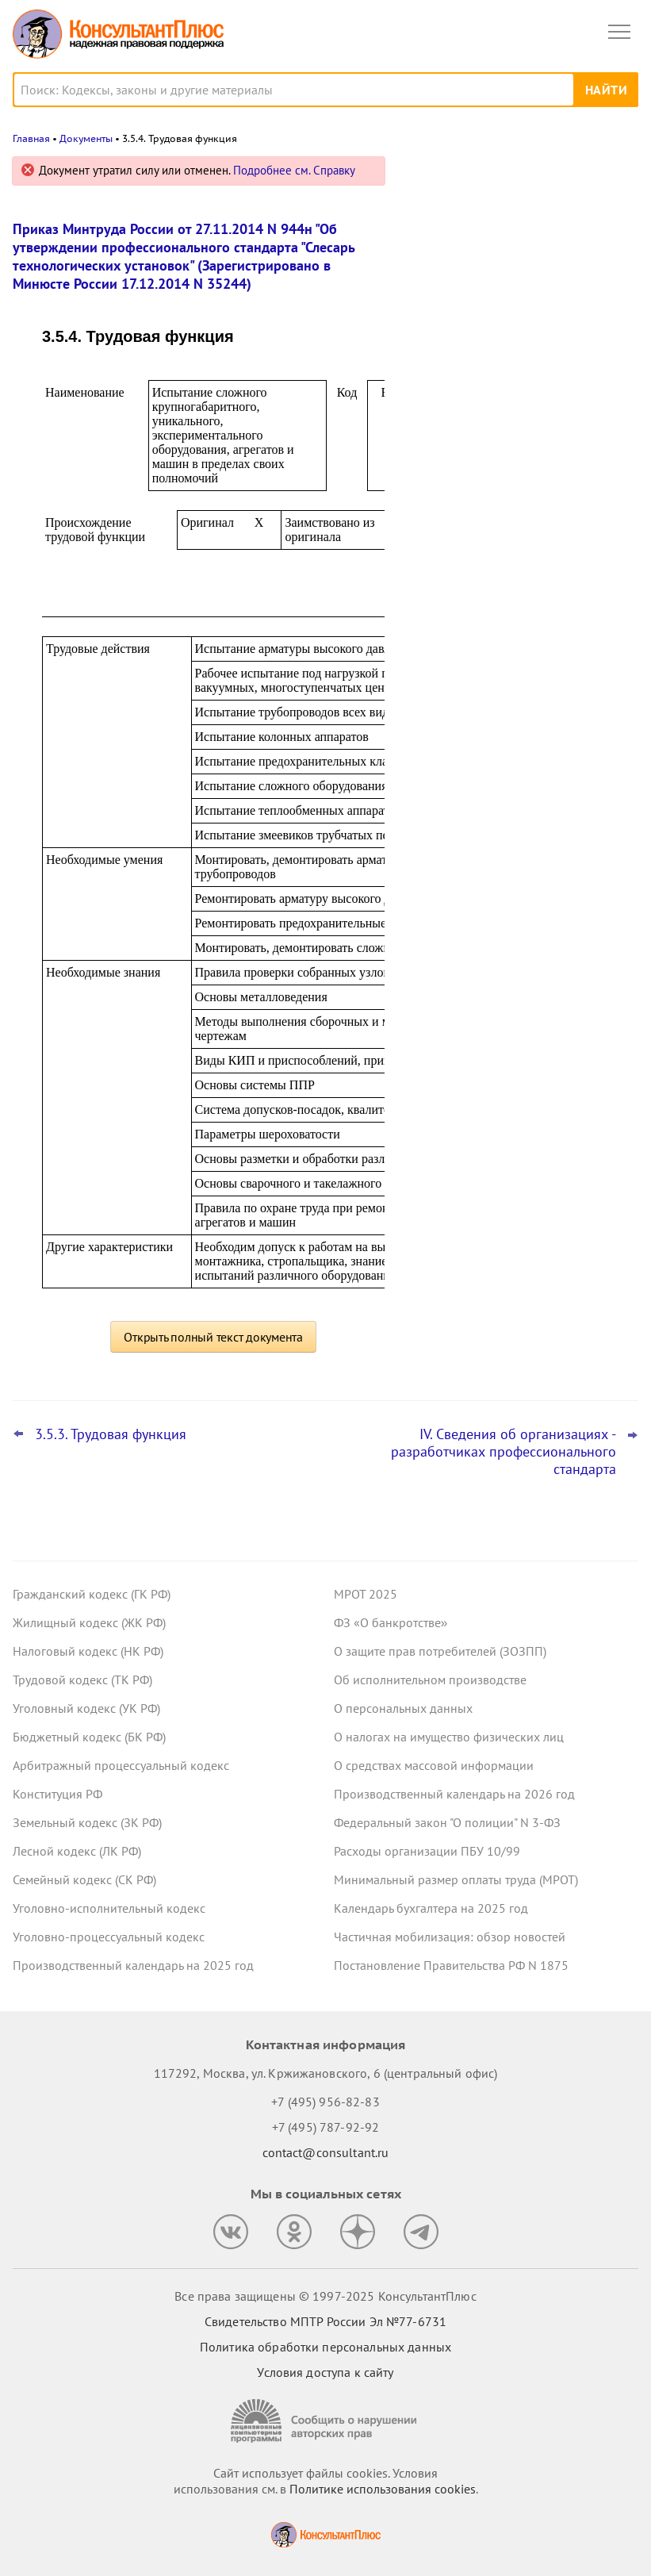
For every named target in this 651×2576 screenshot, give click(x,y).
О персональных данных (403, 1708)
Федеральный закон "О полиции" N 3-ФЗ (447, 1822)
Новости (472, 176)
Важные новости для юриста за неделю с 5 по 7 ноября (500, 240)
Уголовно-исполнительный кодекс (109, 1908)
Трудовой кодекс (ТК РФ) (82, 1679)
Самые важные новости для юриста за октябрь (518, 382)
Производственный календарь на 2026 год (454, 1794)
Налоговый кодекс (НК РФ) (88, 1651)
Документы (86, 138)
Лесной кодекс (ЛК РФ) (77, 1851)
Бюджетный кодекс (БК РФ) (89, 1737)
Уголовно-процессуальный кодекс (109, 1936)
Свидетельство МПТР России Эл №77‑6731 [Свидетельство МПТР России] (325, 2321)
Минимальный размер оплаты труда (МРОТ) (456, 1879)
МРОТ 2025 (365, 1594)
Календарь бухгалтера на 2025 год (431, 1908)
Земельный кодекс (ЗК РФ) (87, 1822)
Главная (31, 138)
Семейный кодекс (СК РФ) (84, 1879)
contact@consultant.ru (325, 2152)
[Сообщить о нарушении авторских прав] (326, 2421)
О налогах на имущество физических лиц (449, 1737)
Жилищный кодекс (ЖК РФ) (89, 1622)
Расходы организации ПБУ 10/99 (427, 1851)
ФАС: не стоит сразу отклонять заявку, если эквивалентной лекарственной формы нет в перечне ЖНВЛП (517, 459)
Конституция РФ (57, 1794)
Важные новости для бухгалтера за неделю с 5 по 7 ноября (510, 310)
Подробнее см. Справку (294, 170)
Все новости (449, 511)
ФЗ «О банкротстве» (391, 1622)
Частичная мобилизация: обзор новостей (449, 1936)
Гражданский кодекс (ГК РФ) (91, 1594)
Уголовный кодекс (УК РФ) (86, 1708)
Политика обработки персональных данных (325, 2347)
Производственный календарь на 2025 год (133, 1965)
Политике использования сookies (382, 2489)
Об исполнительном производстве (430, 1679)
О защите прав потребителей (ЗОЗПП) (440, 1651)
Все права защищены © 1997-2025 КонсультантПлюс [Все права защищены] (325, 2296)
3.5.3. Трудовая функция (110, 1434)
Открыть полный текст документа (213, 1337)
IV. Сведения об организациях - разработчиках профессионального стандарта (503, 1452)
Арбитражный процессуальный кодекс (121, 1765)
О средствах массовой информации (434, 1765)
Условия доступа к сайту (325, 2372)
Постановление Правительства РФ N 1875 (451, 1965)
